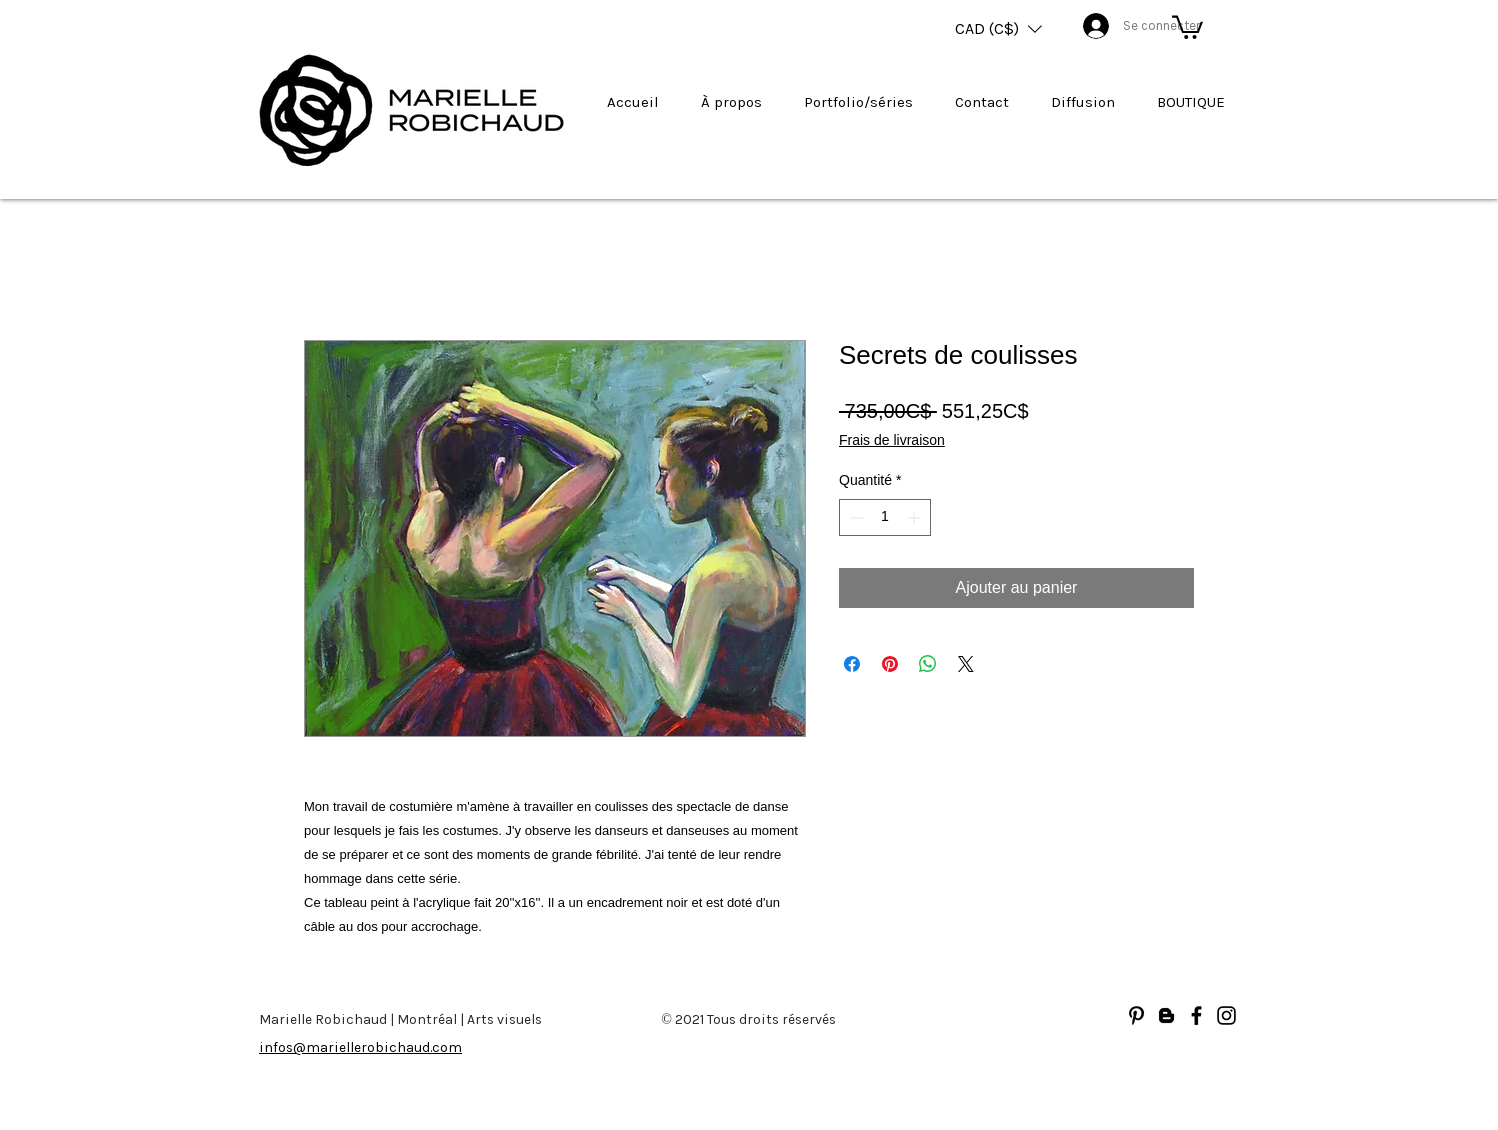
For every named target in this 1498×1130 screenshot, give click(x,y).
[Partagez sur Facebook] (852, 664)
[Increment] (915, 517)
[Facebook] (1196, 1015)
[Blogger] (1166, 1015)
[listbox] (998, 29)
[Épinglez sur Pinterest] (890, 664)
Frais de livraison (892, 440)
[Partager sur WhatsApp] (928, 664)
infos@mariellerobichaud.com (360, 1047)
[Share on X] (966, 664)
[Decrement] (854, 517)
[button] (998, 29)
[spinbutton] (885, 517)
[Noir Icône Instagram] (1226, 1015)
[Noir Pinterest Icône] (1136, 1015)
